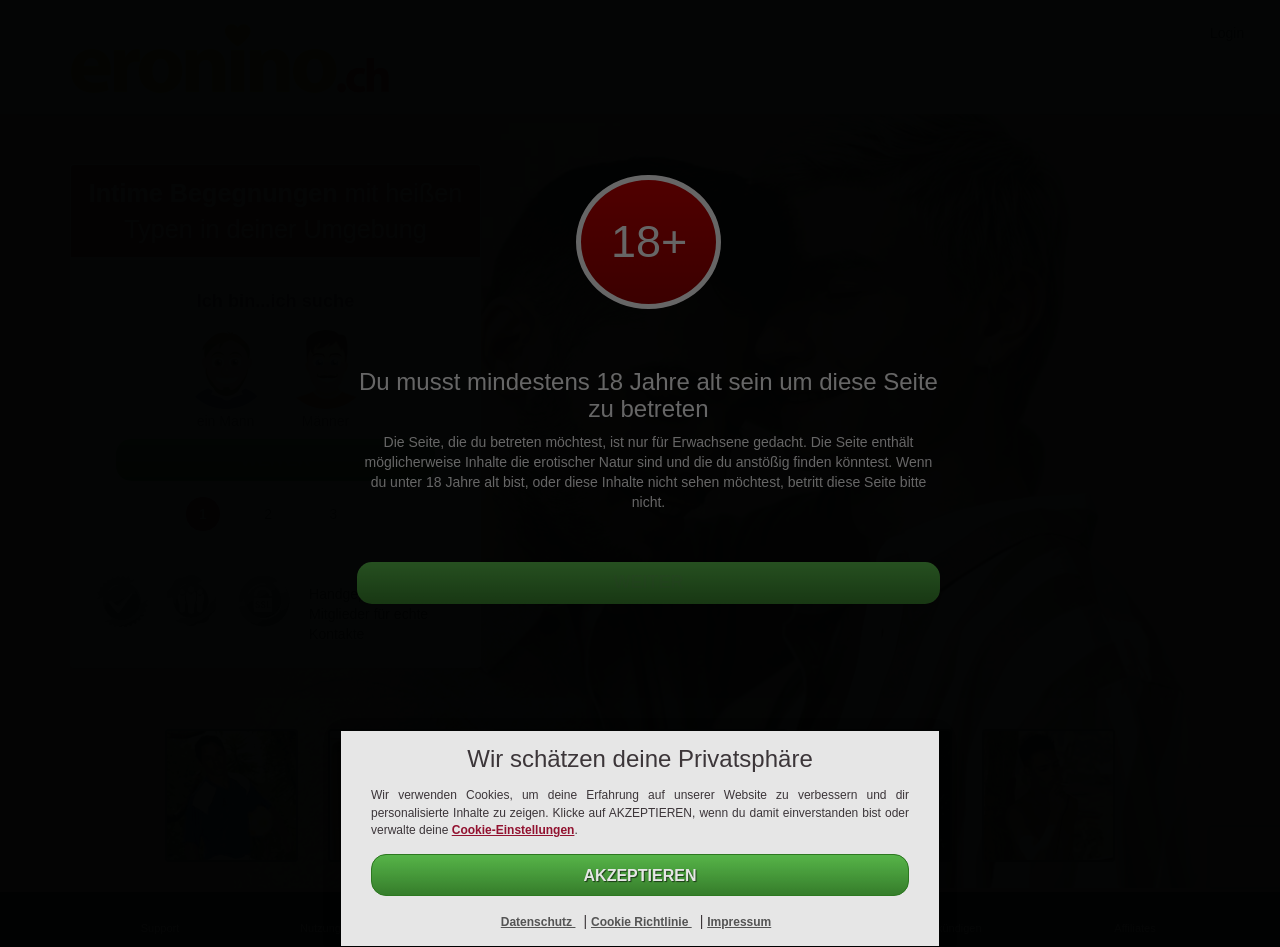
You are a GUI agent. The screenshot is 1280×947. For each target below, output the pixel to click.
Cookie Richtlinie (641, 922)
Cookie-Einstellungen (513, 830)
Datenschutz (538, 922)
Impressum (739, 922)
